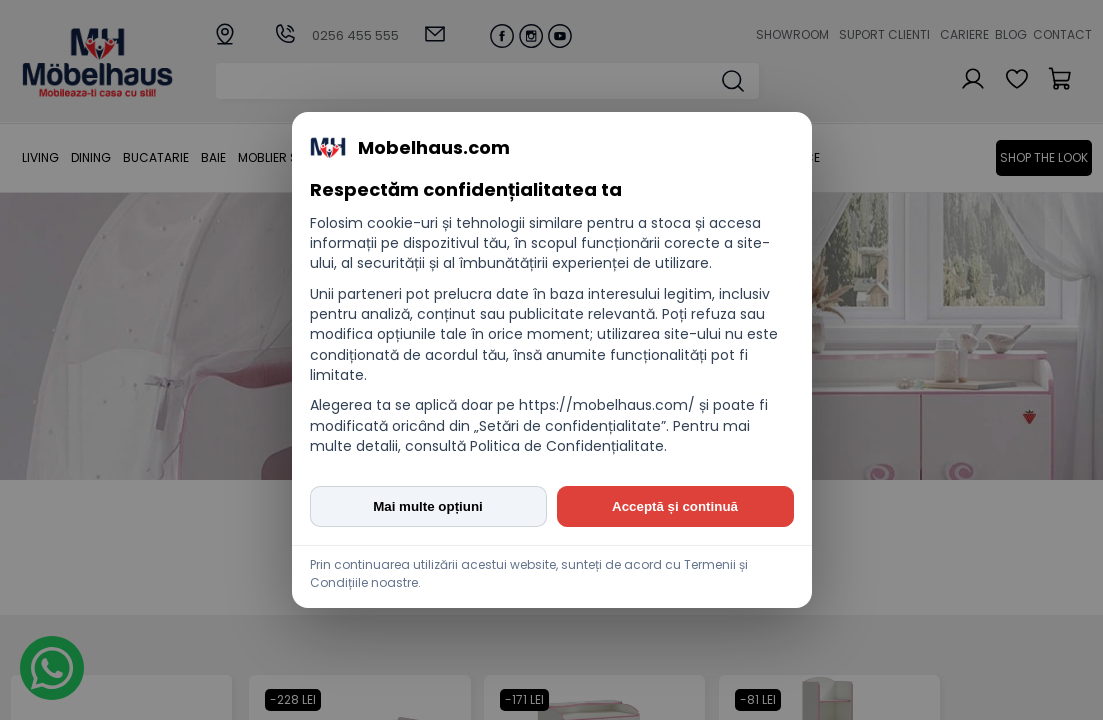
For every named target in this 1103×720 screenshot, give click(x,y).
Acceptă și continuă (675, 506)
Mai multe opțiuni (428, 506)
